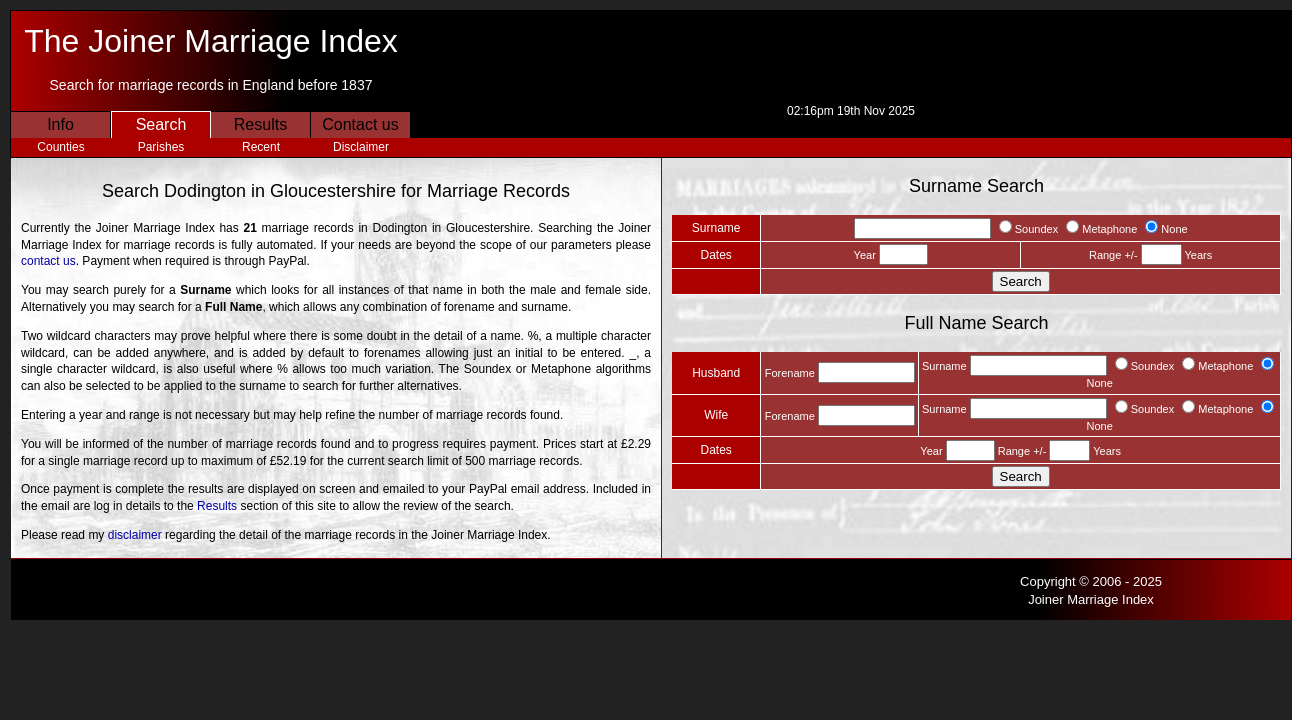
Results (260, 124)
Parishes (161, 147)
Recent (261, 147)
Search (161, 124)
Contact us (360, 124)
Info (60, 124)
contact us (48, 261)
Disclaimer (361, 147)
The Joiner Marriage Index (211, 41)
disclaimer (135, 535)
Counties (60, 147)
